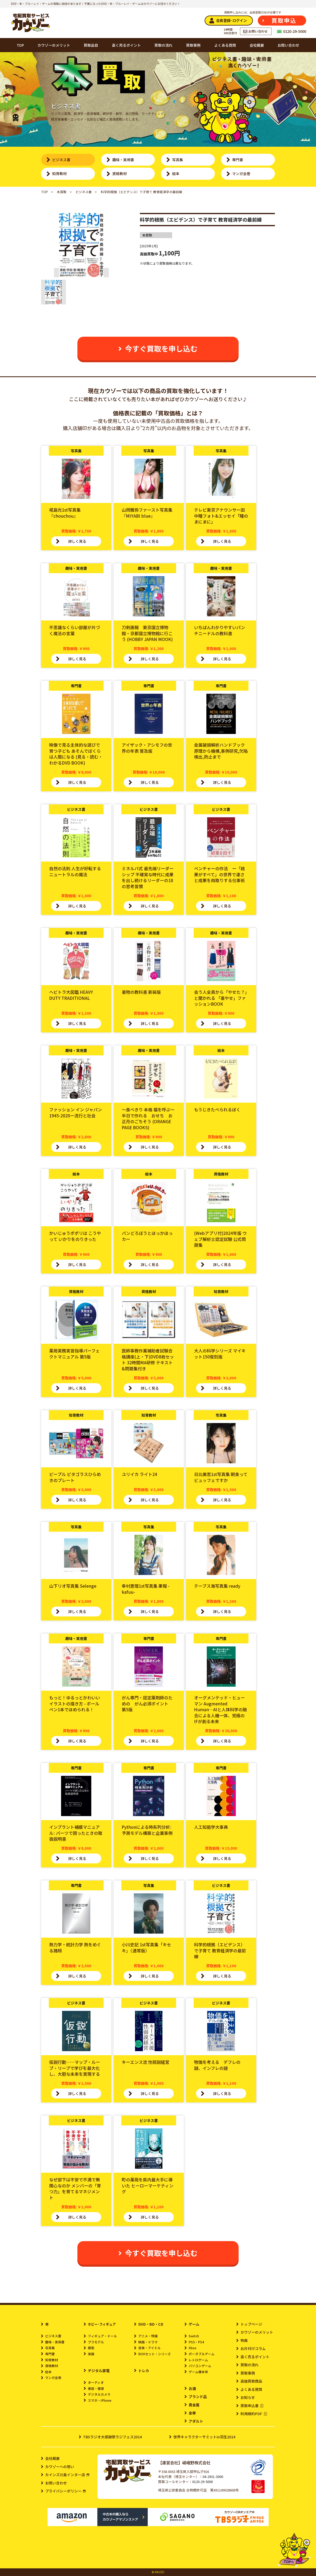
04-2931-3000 (213, 2476)
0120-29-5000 (202, 2481)
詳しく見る (77, 541)
